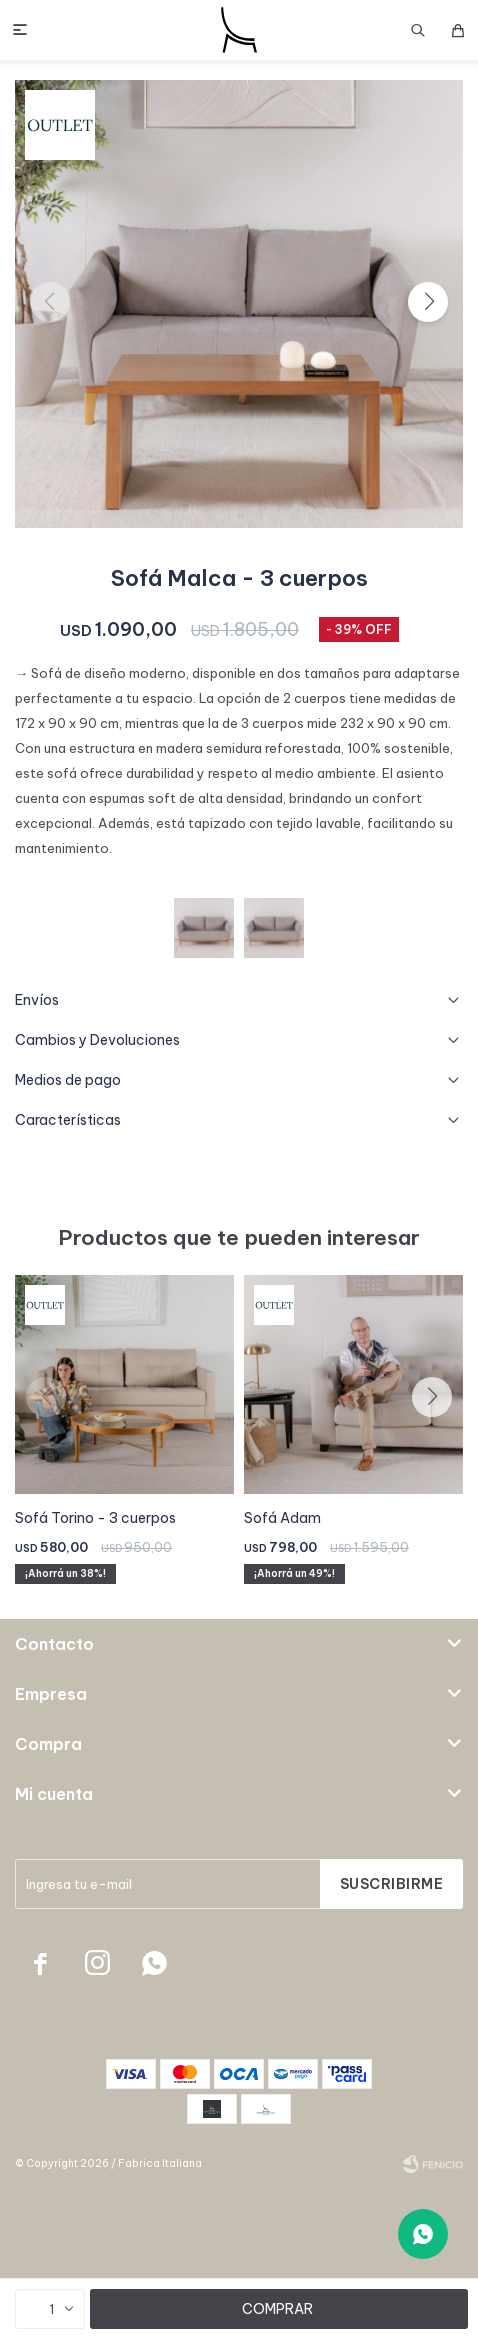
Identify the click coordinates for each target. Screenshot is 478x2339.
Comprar (277, 2309)
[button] (428, 302)
